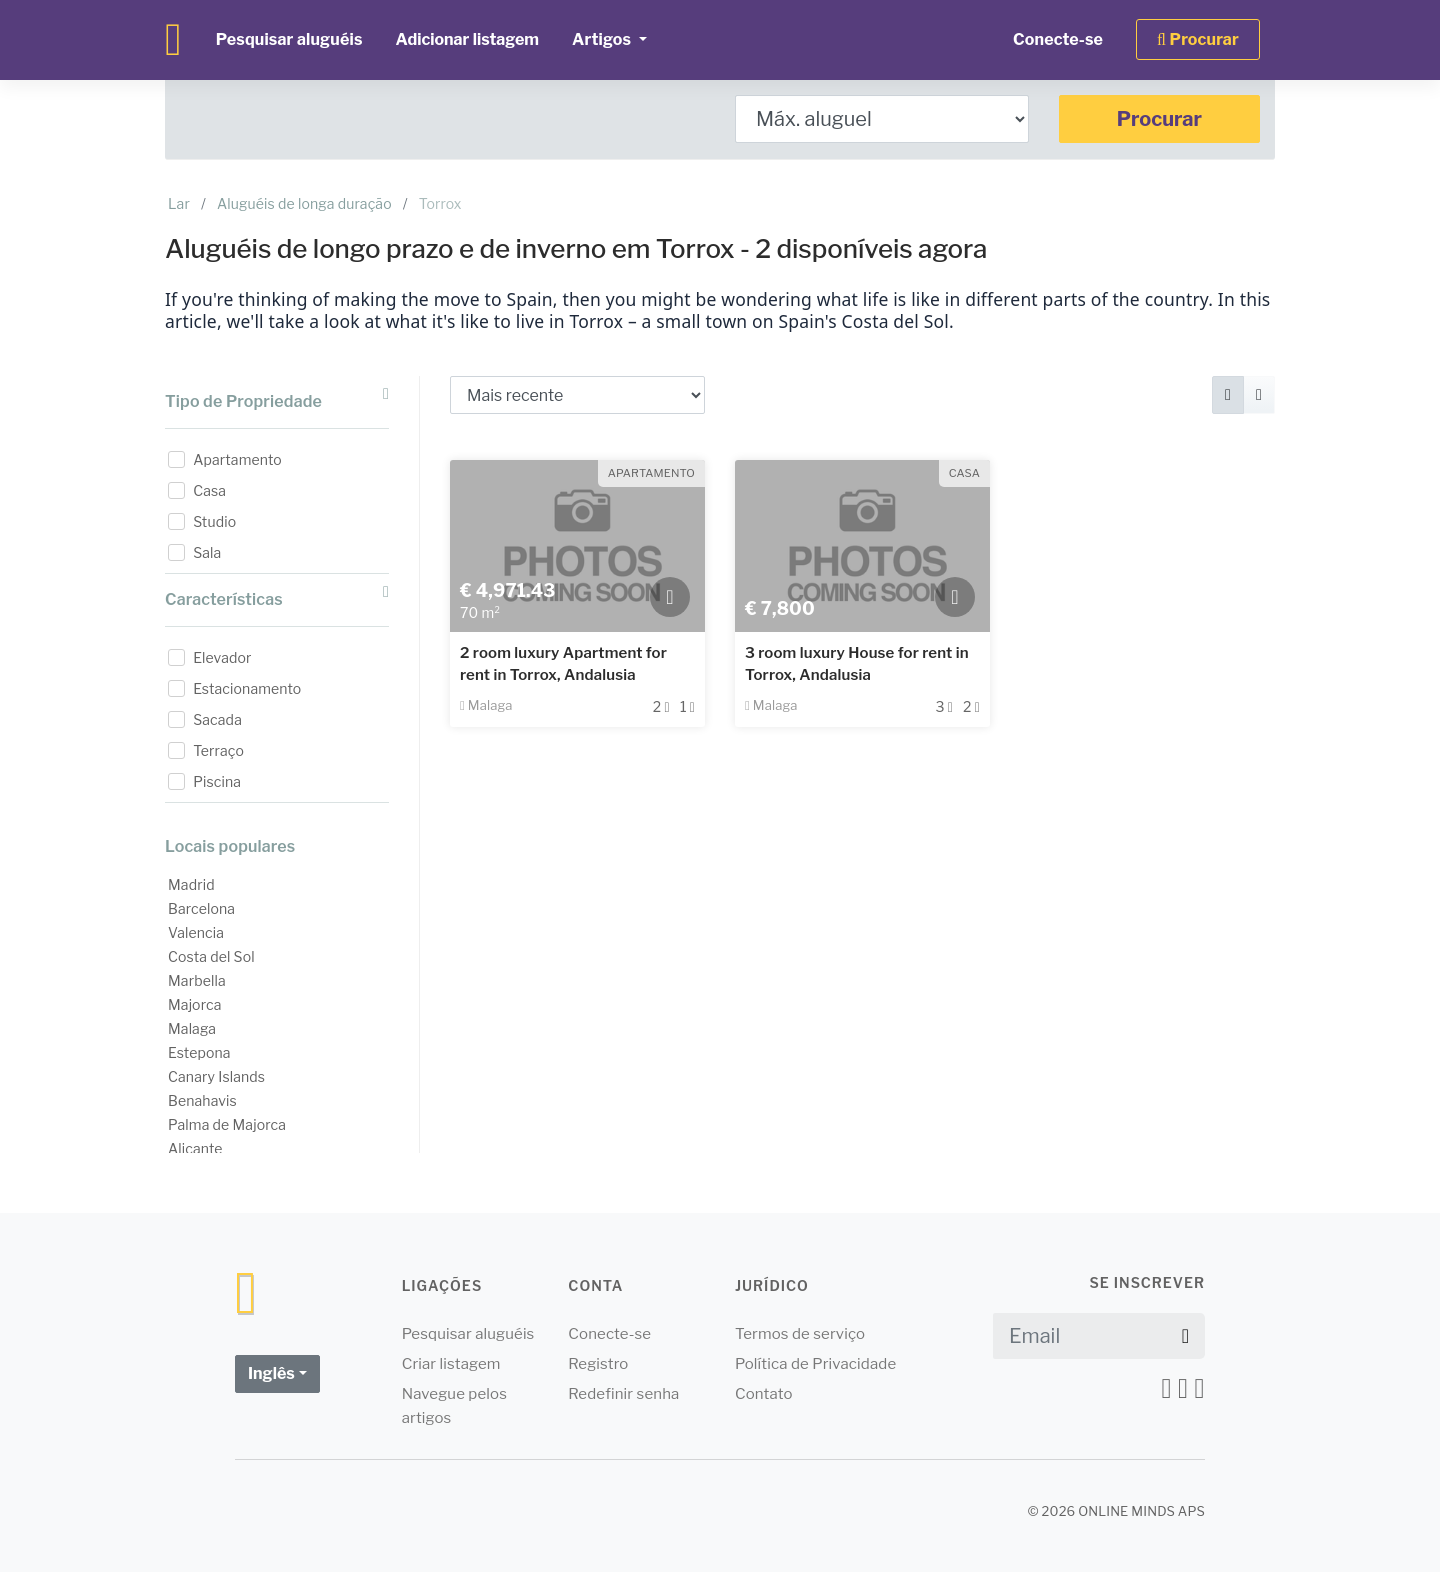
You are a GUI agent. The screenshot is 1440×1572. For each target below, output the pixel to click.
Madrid (191, 884)
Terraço (218, 750)
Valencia (196, 932)
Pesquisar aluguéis (289, 39)
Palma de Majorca (227, 1124)
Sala (207, 552)
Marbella (197, 980)
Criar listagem (451, 1364)
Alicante (195, 1148)
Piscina (217, 781)
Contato (764, 1394)
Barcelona (201, 908)
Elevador (222, 657)
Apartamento (237, 459)
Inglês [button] (271, 1373)
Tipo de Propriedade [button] (277, 398)
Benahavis (202, 1100)
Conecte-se (1058, 39)
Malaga (192, 1028)
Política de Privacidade (815, 1364)
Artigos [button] (603, 39)
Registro (598, 1364)
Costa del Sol (211, 956)
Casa (209, 490)
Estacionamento (247, 688)
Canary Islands (216, 1076)
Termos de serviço (800, 1334)
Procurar (1159, 119)
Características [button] (277, 596)
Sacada (217, 719)
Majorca (195, 1004)
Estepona (199, 1052)
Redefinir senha (623, 1394)
